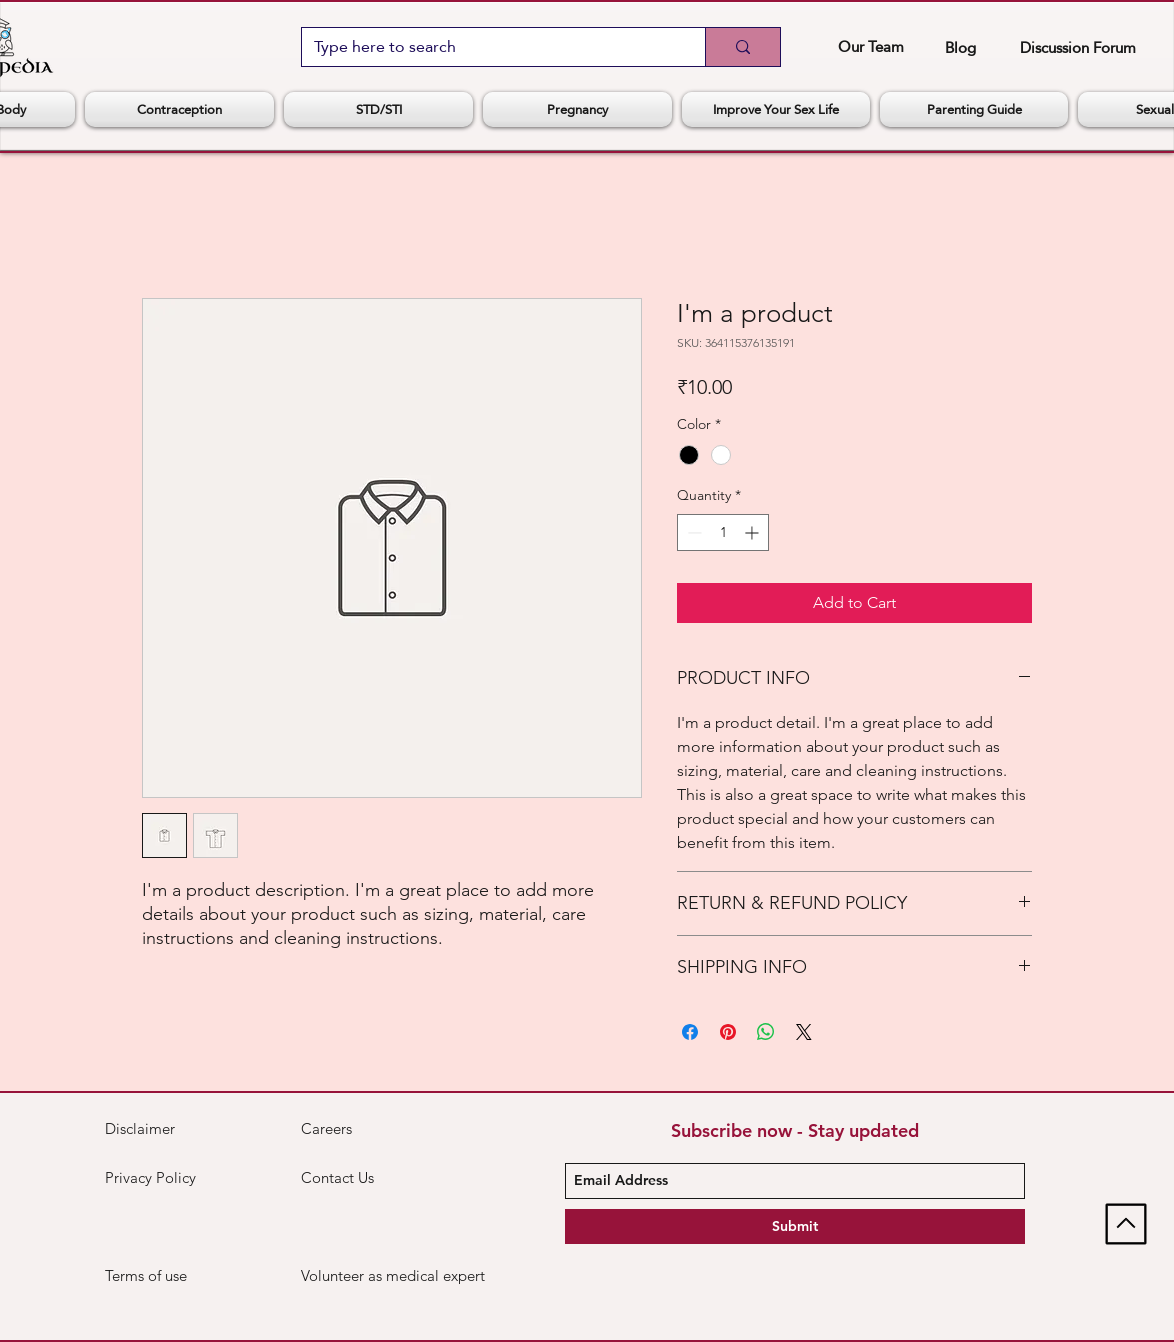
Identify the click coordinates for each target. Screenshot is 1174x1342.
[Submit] (795, 1226)
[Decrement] (692, 532)
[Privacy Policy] (156, 1178)
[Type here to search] (488, 47)
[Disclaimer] (152, 1129)
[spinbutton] (723, 532)
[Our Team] (870, 46)
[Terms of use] (176, 1276)
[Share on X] (804, 1032)
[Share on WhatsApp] (766, 1032)
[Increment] (753, 532)
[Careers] (372, 1129)
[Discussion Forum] (1077, 47)
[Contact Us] (372, 1178)
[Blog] (960, 47)
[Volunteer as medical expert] (394, 1276)
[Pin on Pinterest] (728, 1032)
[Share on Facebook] (690, 1032)
